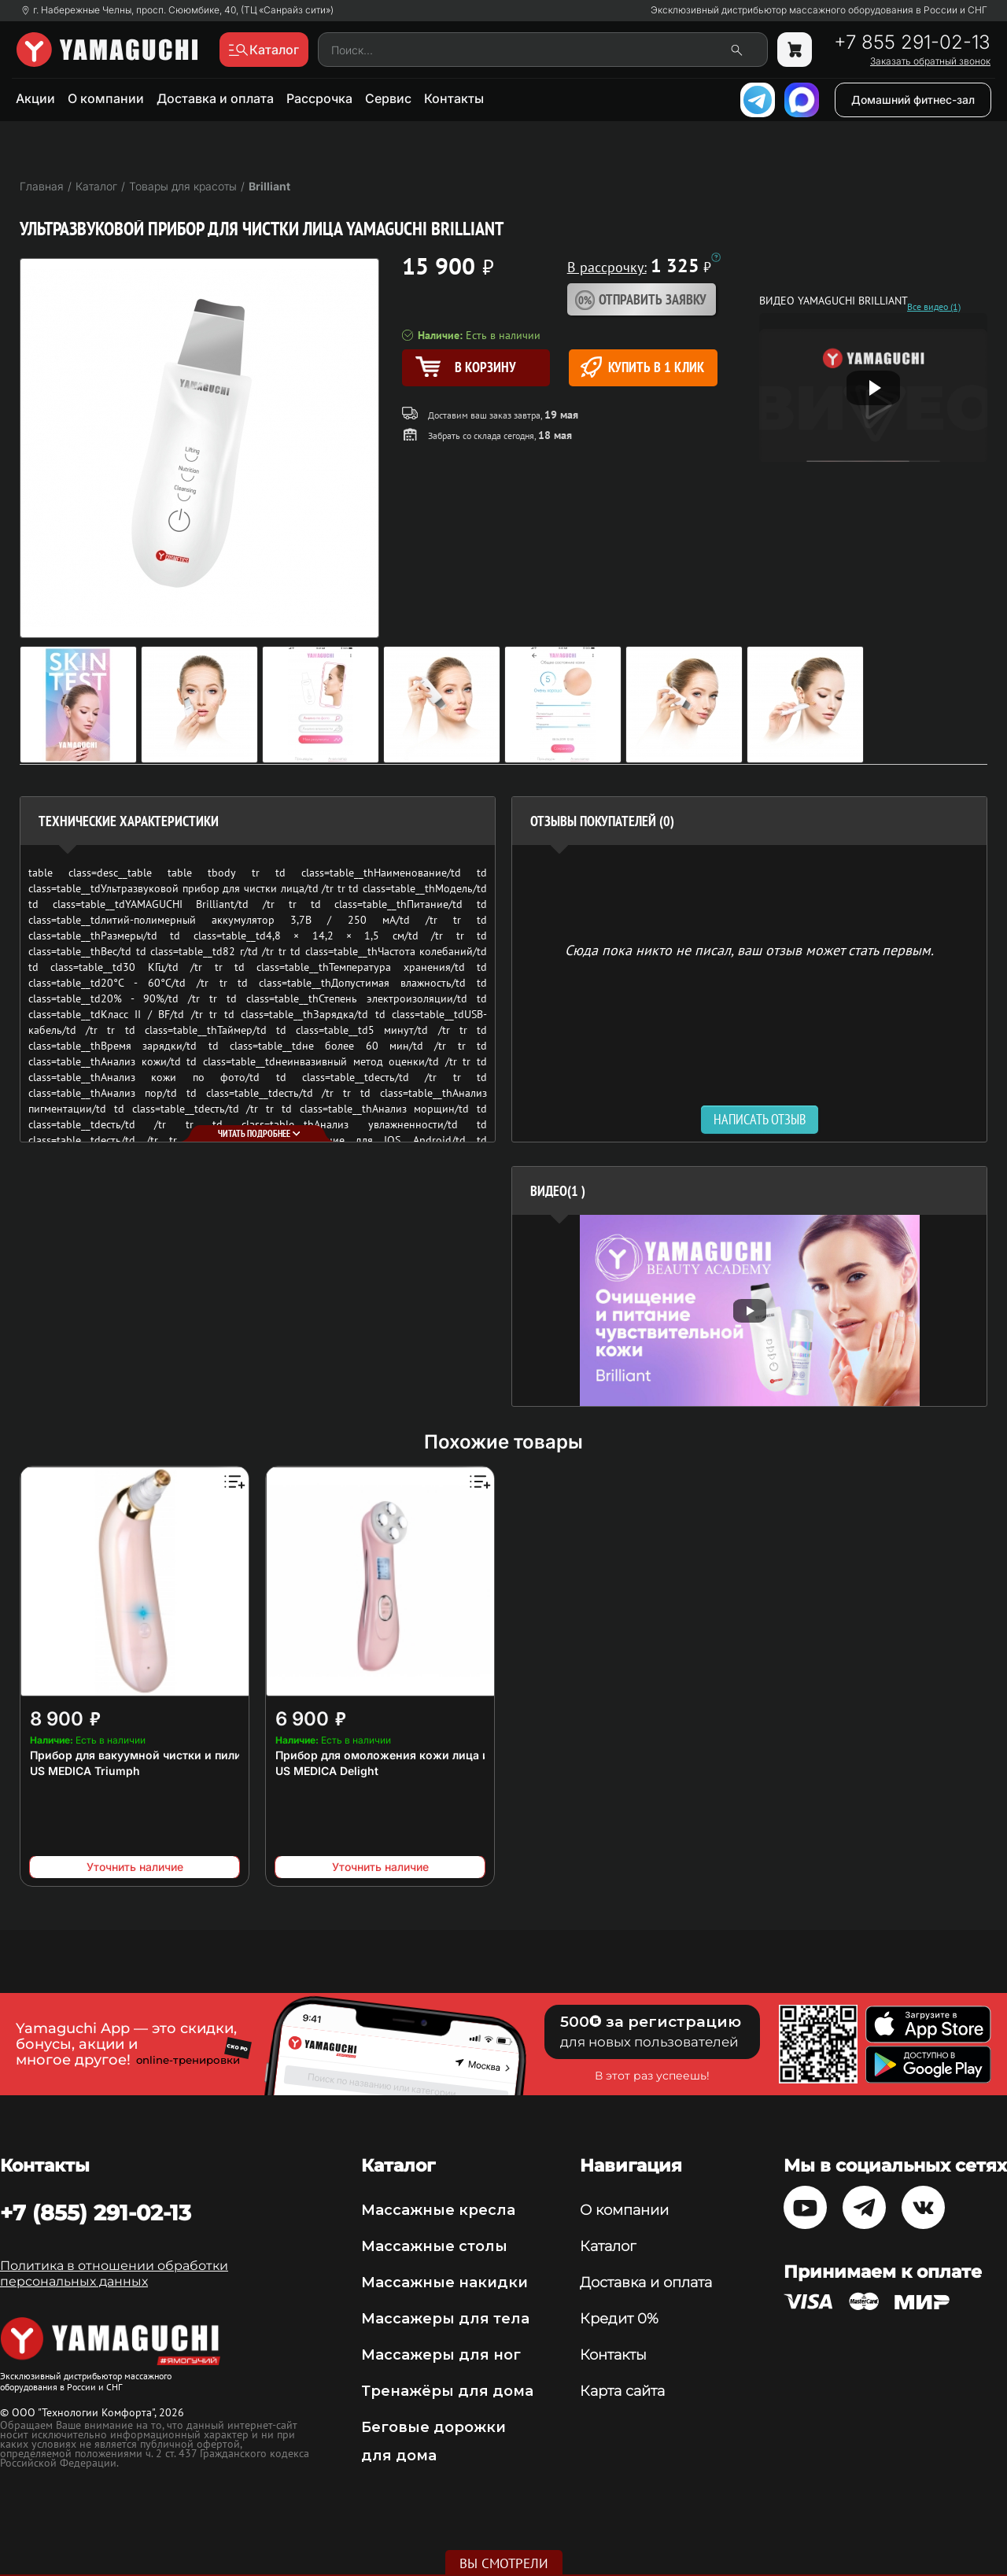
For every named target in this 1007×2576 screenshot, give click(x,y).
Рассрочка (319, 98)
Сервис (388, 98)
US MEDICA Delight (326, 1770)
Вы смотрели (503, 2563)
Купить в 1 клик (642, 367)
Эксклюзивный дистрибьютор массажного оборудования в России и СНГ (819, 10)
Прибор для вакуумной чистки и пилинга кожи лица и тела (195, 1755)
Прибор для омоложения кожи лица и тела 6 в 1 (409, 1755)
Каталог (608, 2246)
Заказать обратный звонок (930, 61)
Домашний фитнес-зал (913, 99)
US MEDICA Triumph (85, 1770)
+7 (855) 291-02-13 (95, 2212)
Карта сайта (622, 2391)
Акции (35, 98)
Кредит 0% (619, 2318)
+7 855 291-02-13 (912, 42)
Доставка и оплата (215, 98)
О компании (106, 98)
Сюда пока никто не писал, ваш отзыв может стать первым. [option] (749, 949)
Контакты (454, 98)
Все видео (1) (934, 307)
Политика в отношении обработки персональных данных (114, 2273)
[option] (749, 1310)
